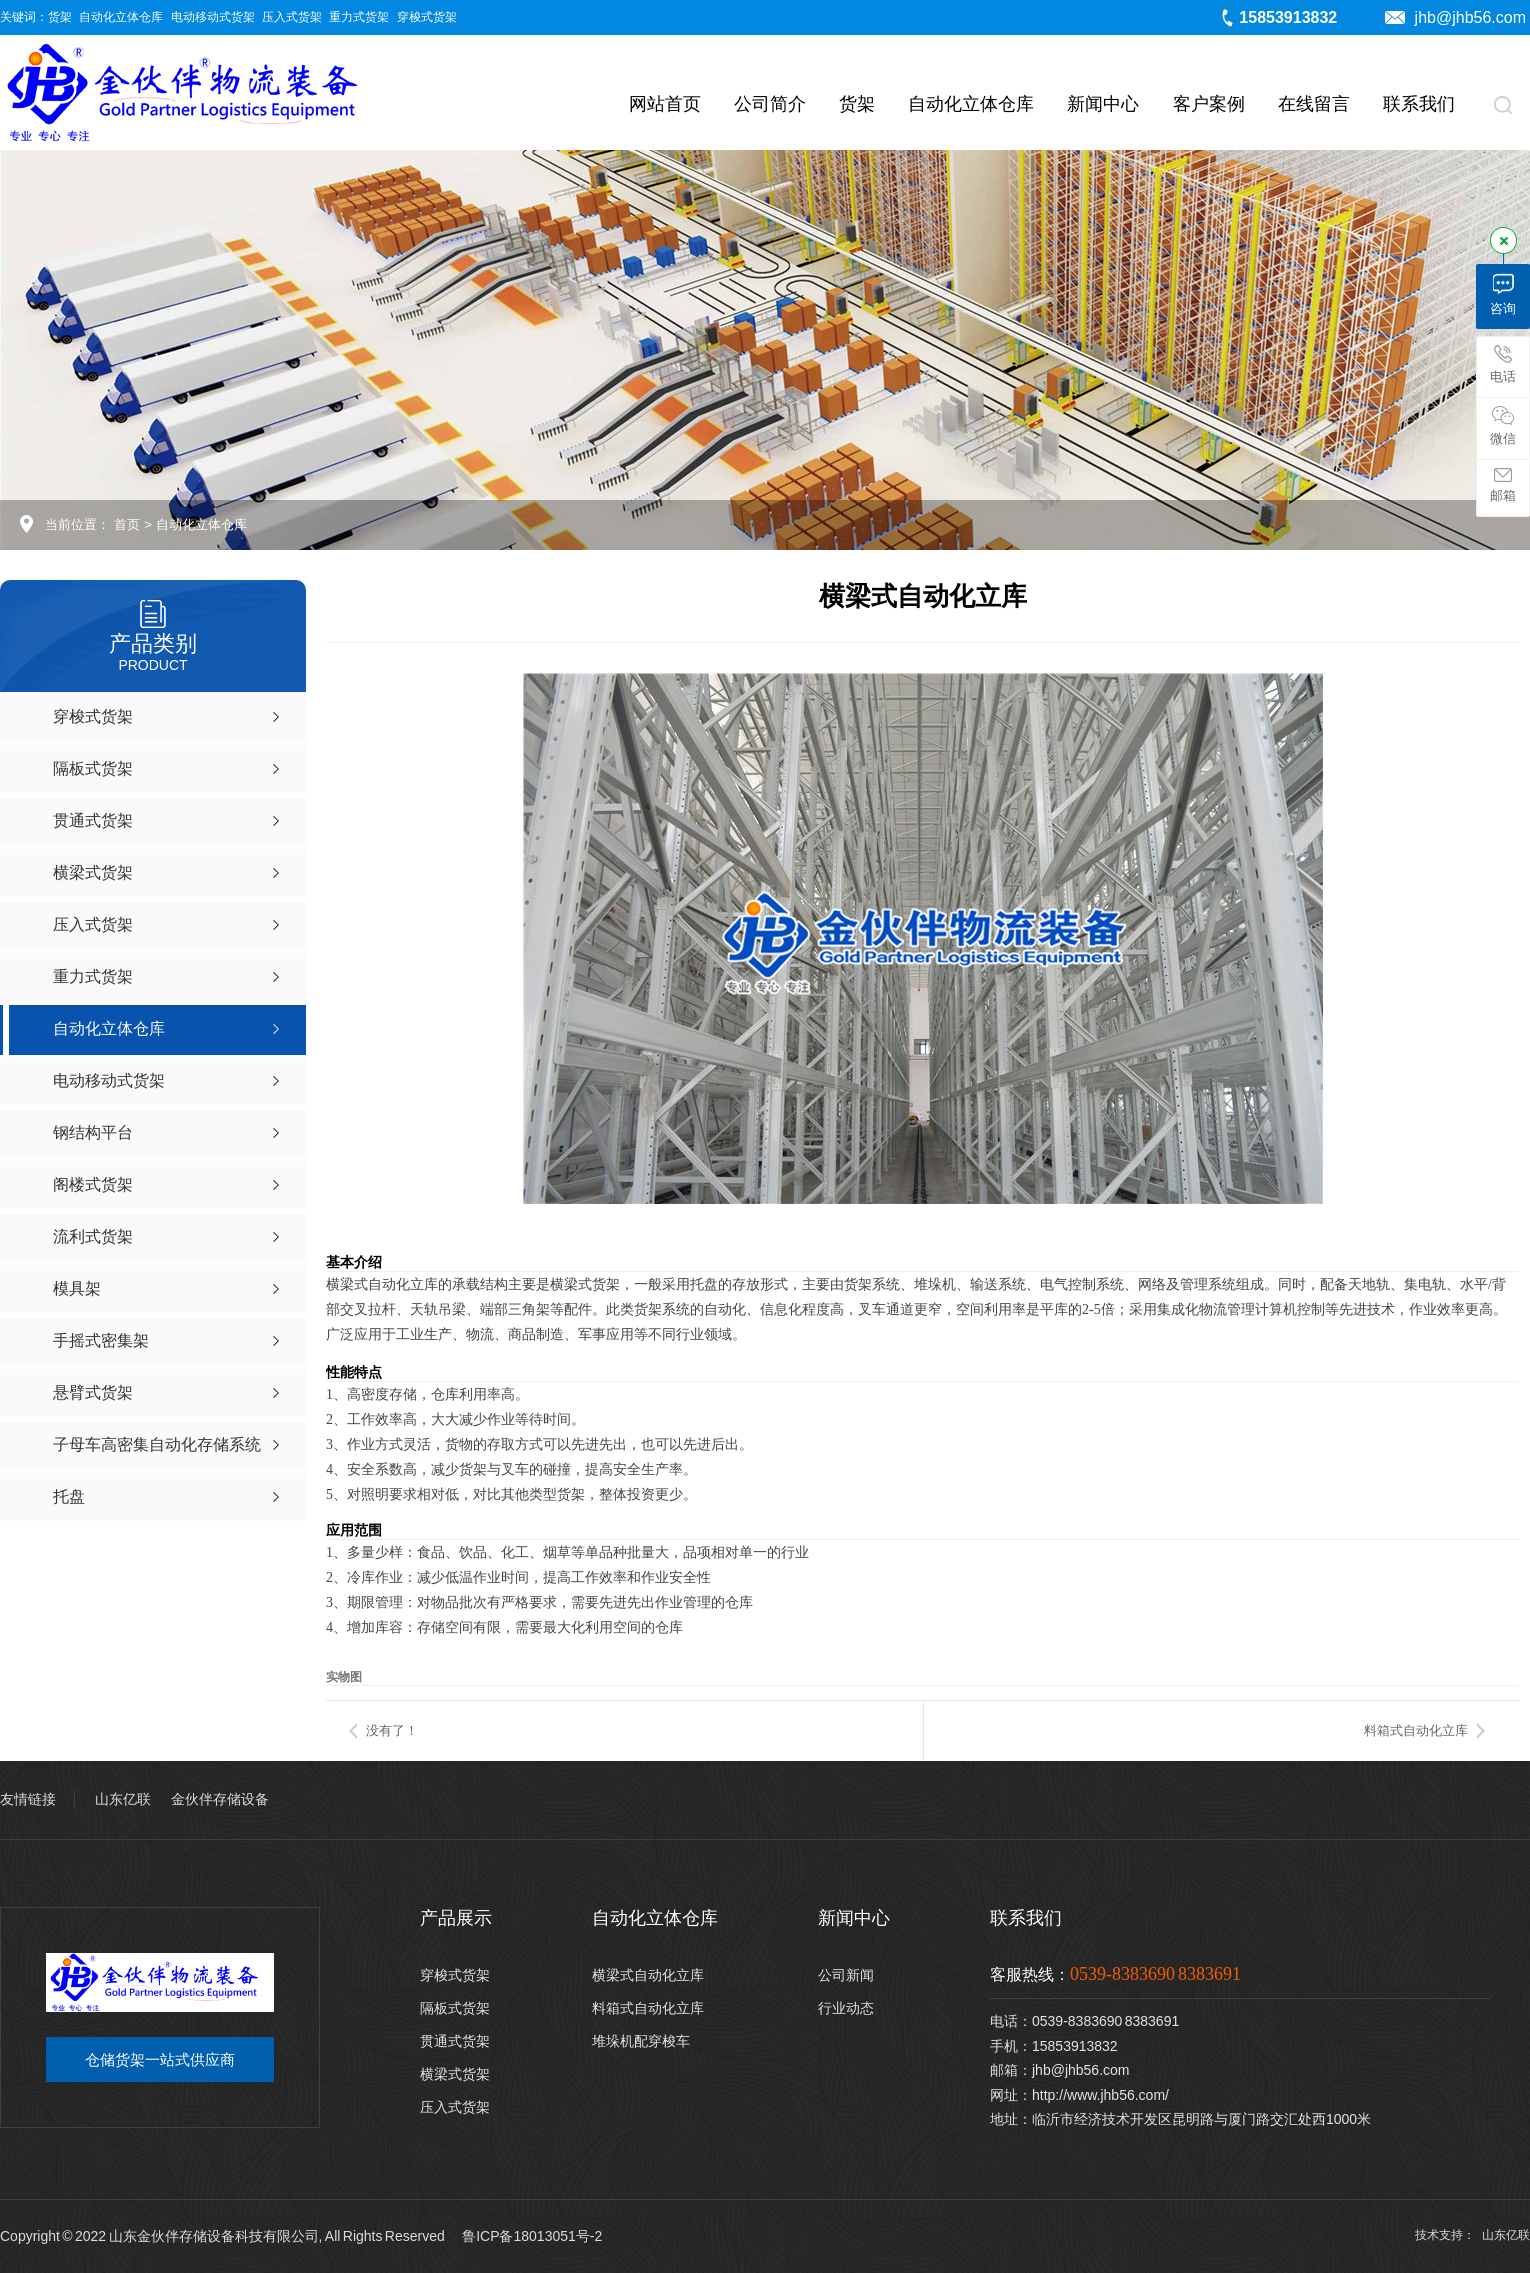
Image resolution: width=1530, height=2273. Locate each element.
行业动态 (846, 2008)
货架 (60, 17)
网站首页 (665, 104)
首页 (127, 524)
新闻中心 (1103, 104)
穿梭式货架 (427, 17)
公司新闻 (846, 1975)
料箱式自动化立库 (1416, 1730)
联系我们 (1419, 104)
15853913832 (1278, 17)
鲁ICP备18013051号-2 (532, 2236)
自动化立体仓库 (121, 17)
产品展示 (456, 1918)
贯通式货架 (455, 2041)
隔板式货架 (455, 2008)
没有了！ (392, 1730)
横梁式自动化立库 (648, 1975)
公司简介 (770, 104)
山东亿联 (123, 1799)
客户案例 (1209, 104)
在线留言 (1314, 104)
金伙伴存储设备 (220, 1799)
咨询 (1503, 294)
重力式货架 (359, 17)
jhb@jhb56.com (1455, 17)
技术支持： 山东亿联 (1472, 2235)
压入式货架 (292, 17)
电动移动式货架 (213, 17)
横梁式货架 (455, 2074)
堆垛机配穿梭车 (641, 2041)
